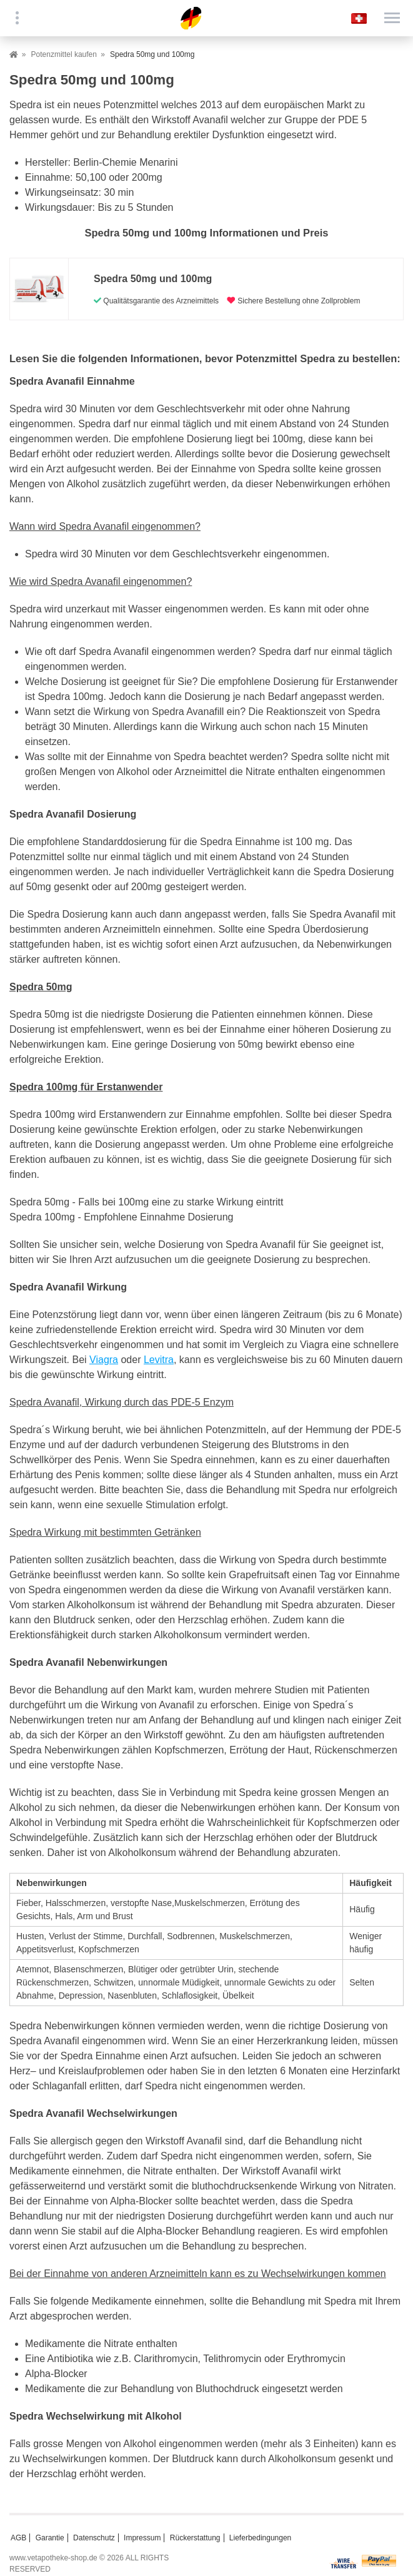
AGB (18, 2537)
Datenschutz (94, 2537)
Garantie (50, 2537)
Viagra (103, 1359)
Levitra (159, 1359)
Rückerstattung (195, 2537)
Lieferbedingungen (260, 2537)
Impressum (142, 2537)
